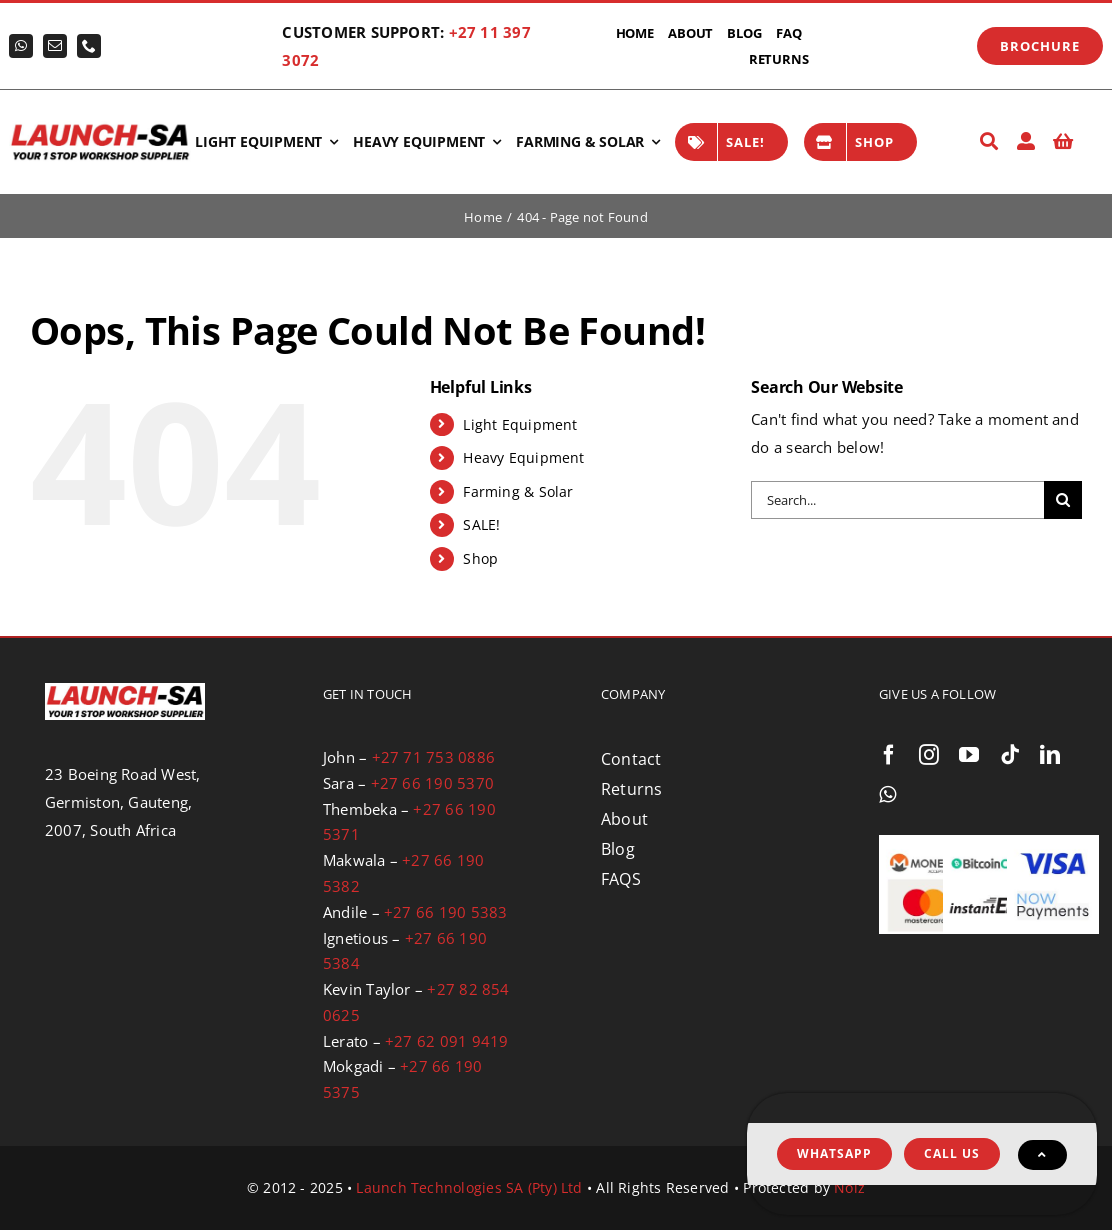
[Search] (989, 142)
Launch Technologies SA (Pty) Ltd (469, 1187)
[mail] (55, 46)
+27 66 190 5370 (432, 783)
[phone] (89, 46)
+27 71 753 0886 (433, 757)
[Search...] (897, 500)
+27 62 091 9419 (446, 1041)
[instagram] (929, 755)
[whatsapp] (21, 46)
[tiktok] (1010, 755)
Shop (480, 558)
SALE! (481, 524)
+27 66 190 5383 (445, 912)
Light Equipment (520, 424)
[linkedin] (1050, 755)
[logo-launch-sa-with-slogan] (100, 128)
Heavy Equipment (523, 457)
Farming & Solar (518, 491)
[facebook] (889, 755)
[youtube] (969, 755)
